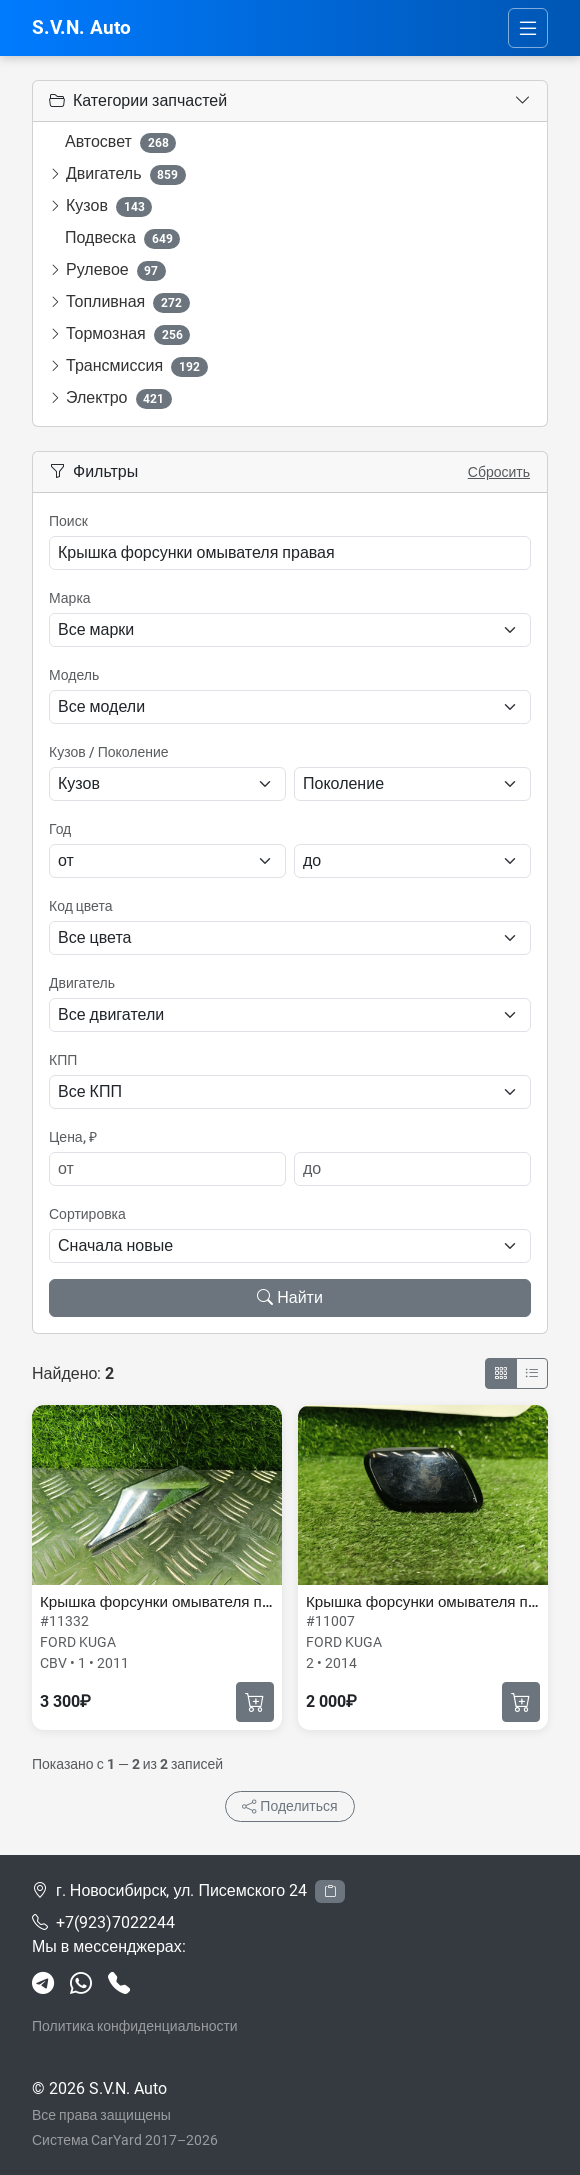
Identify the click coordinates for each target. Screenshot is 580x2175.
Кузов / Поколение (109, 752)
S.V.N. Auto (81, 27)
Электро (119, 398)
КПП (63, 1060)
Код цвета (80, 906)
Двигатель (126, 174)
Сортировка (87, 1214)
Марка (70, 598)
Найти (290, 1297)
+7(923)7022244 (115, 1922)
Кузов (109, 206)
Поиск (68, 521)
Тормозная (128, 334)
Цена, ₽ (73, 1137)
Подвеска (122, 238)
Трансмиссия (137, 366)
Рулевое (116, 270)
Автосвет (120, 142)
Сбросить (499, 472)
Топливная (128, 302)
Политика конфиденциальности (135, 2026)
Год (60, 829)
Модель (74, 675)
